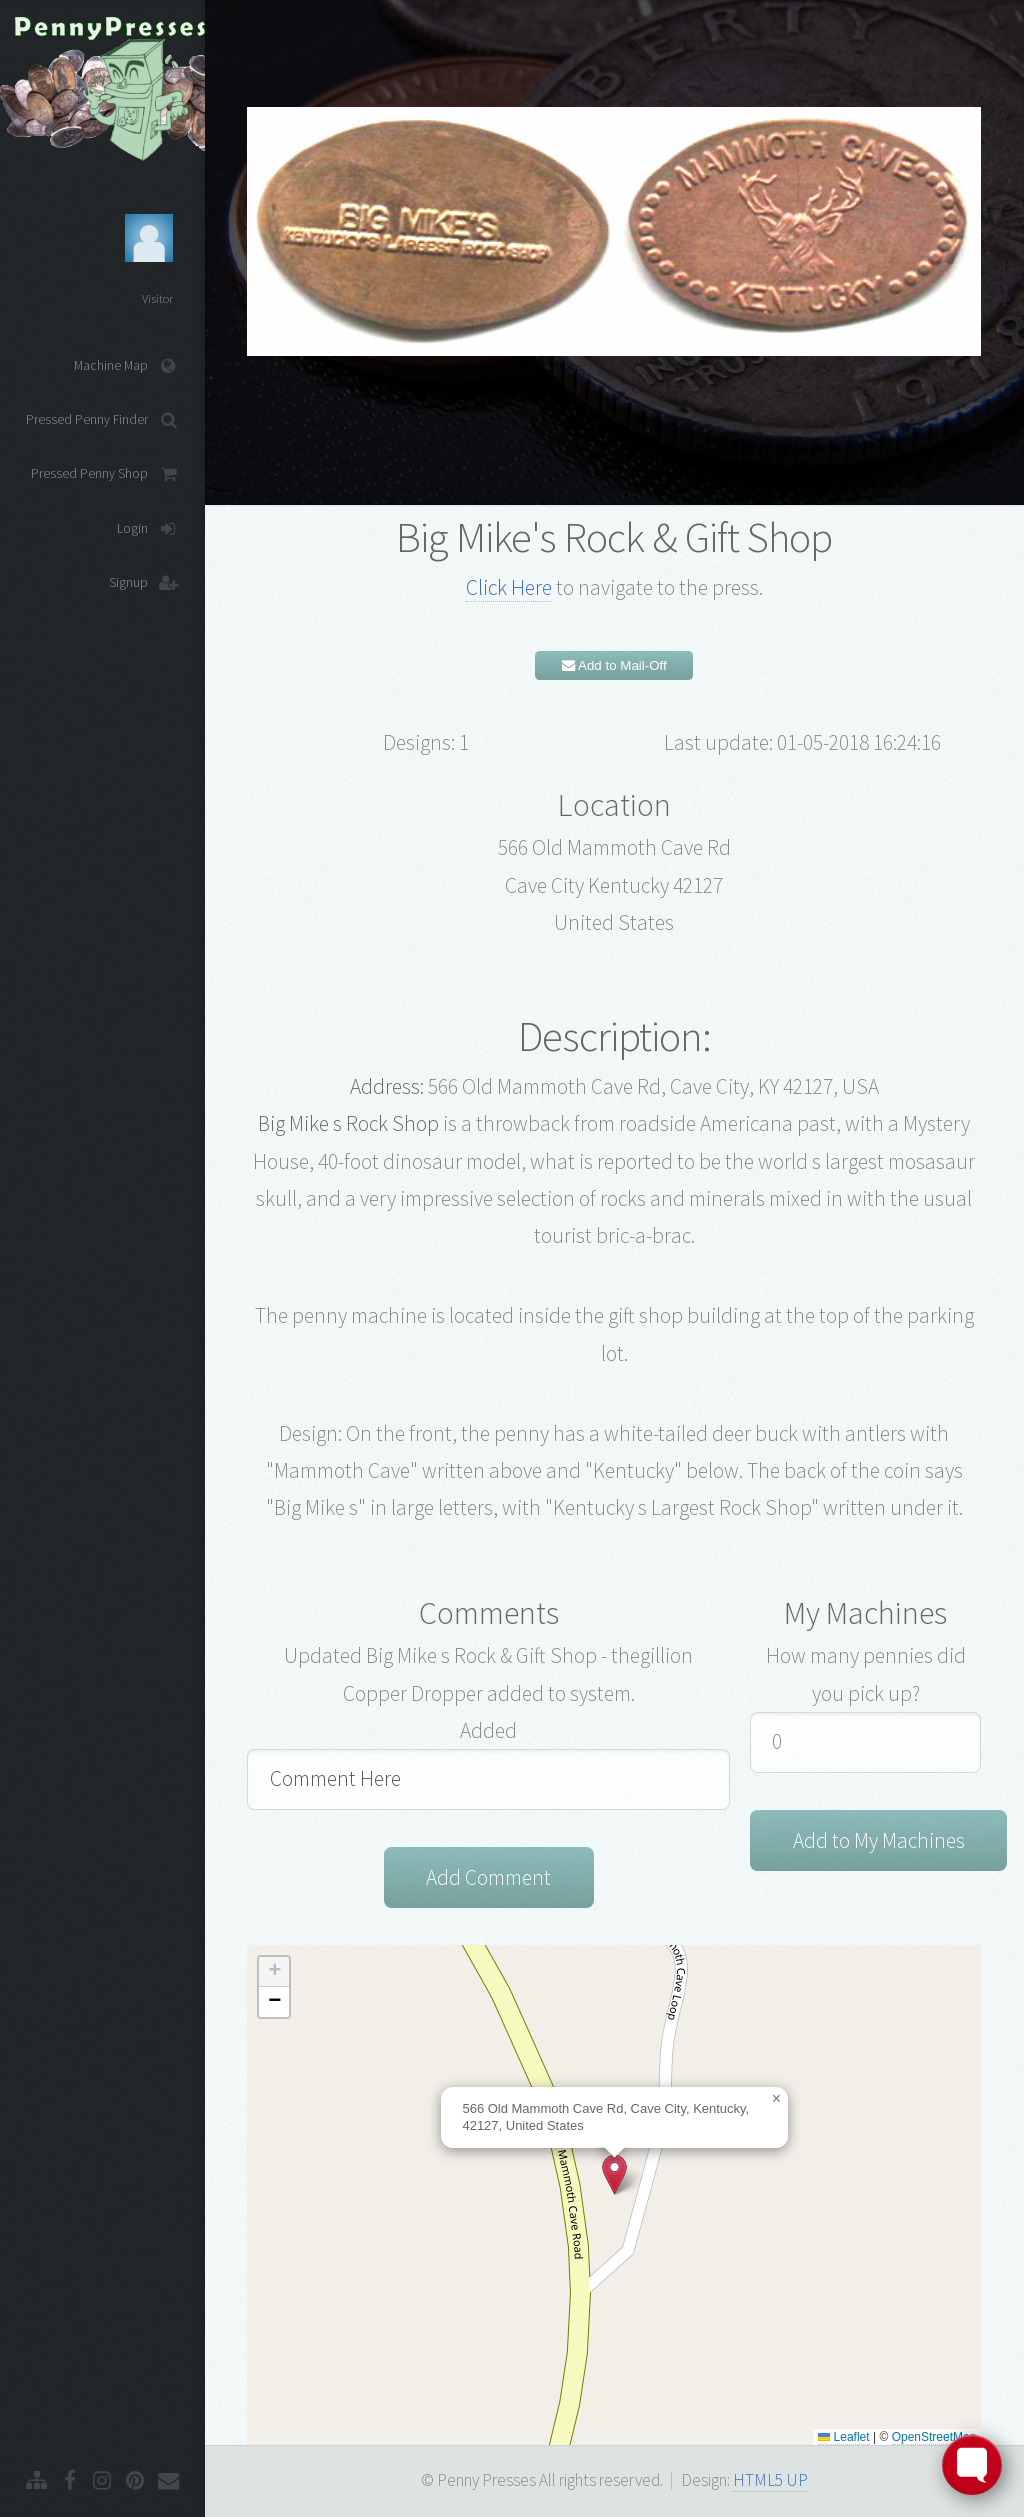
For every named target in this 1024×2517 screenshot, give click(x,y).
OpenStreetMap (934, 2437)
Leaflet (843, 2437)
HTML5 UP (770, 2480)
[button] (614, 2174)
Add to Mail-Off (614, 665)
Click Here (509, 587)
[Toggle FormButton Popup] (972, 2465)
